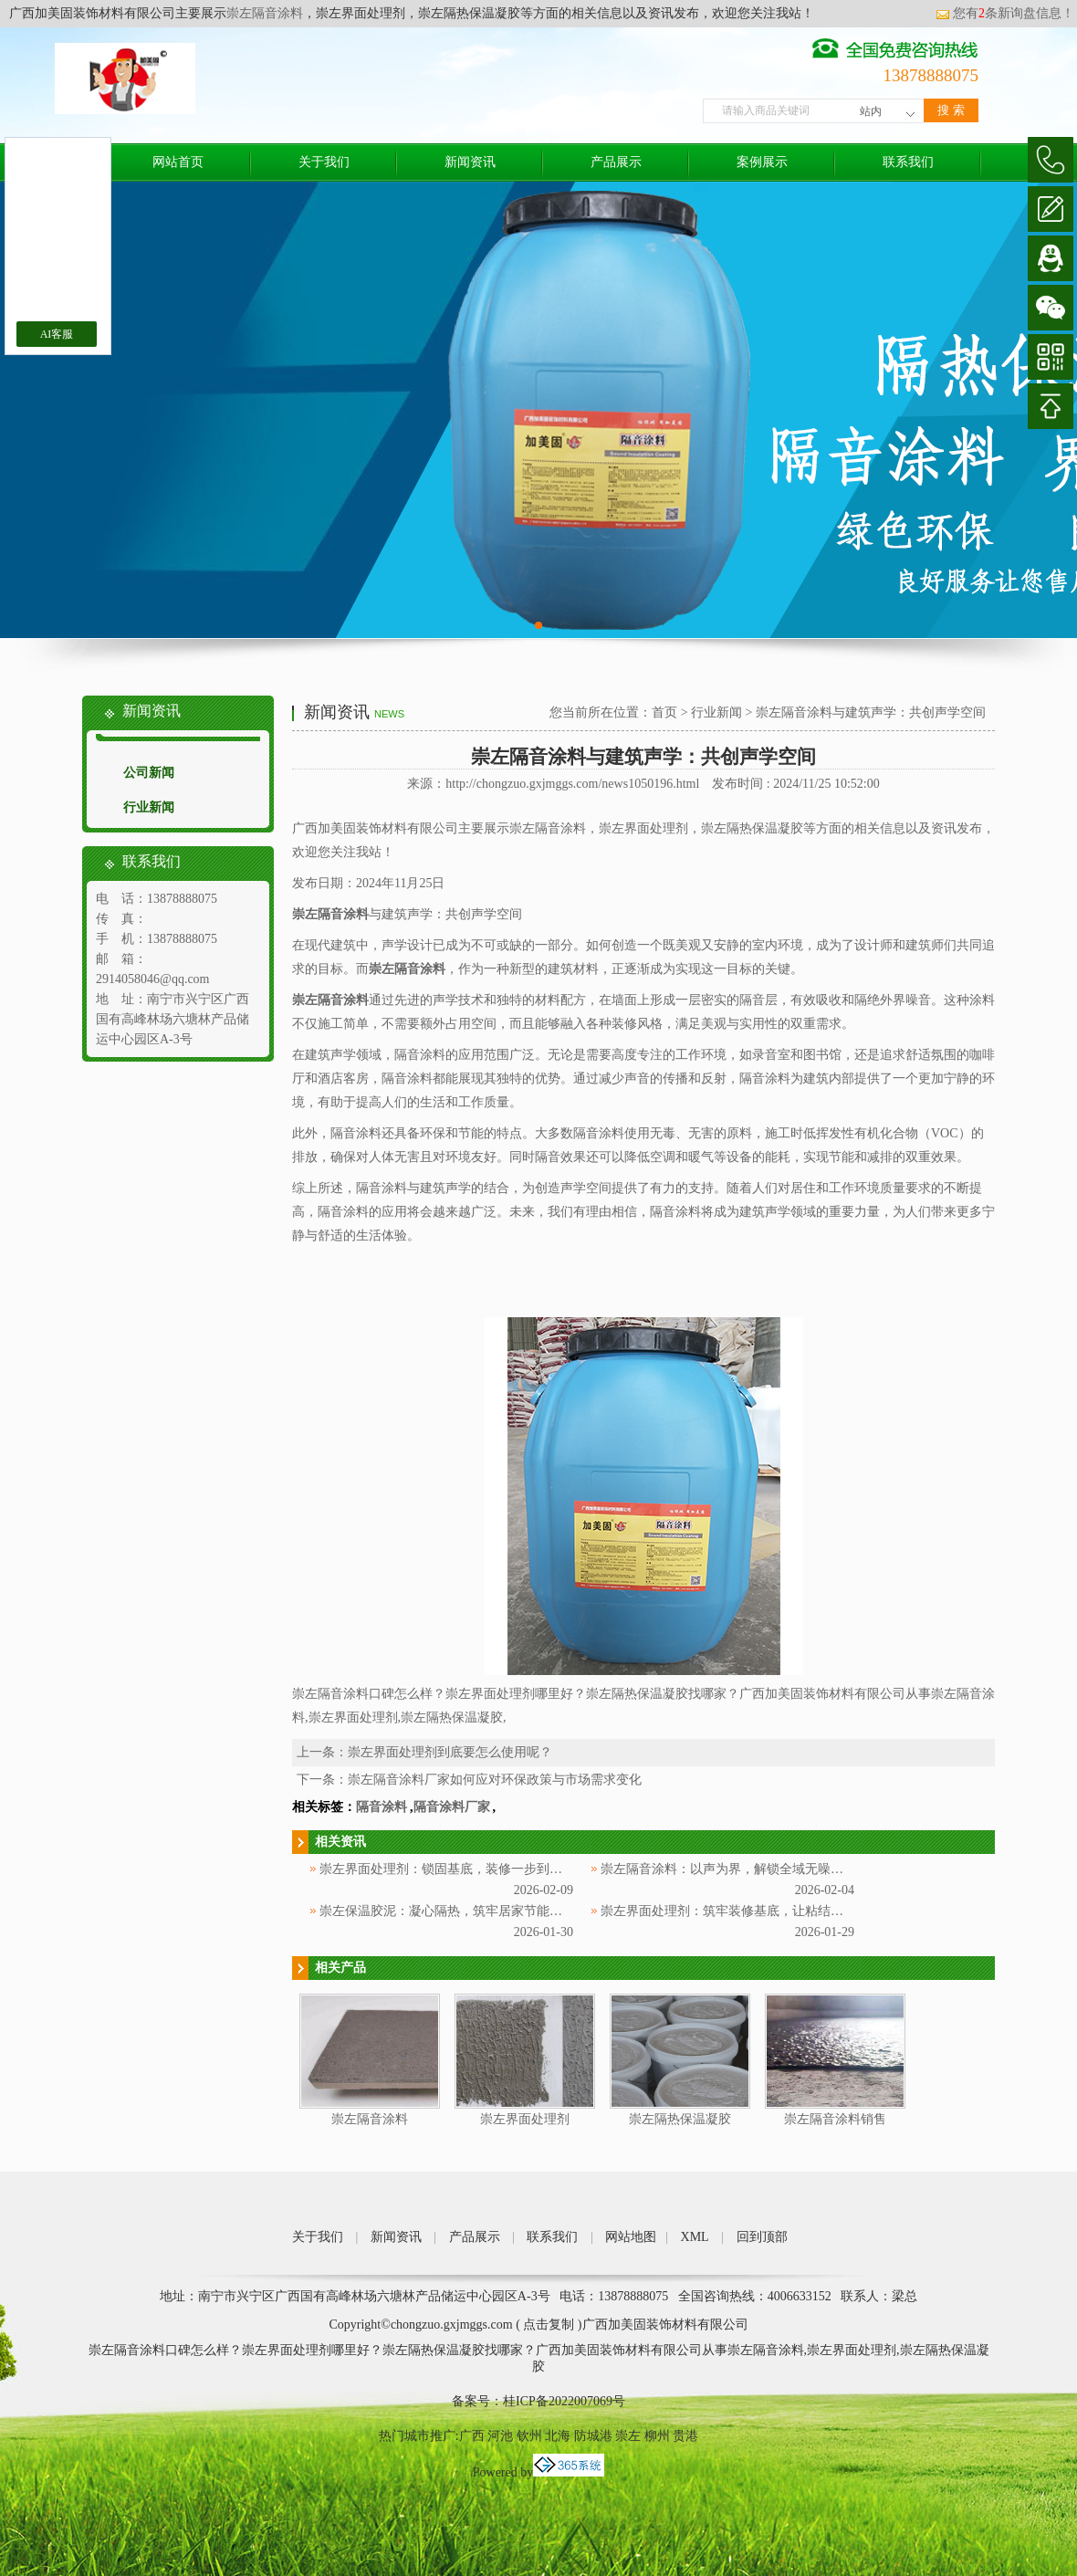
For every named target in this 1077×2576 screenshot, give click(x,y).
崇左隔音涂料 (264, 13)
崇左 (628, 2436)
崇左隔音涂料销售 (835, 2119)
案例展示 (762, 162)
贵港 (685, 2436)
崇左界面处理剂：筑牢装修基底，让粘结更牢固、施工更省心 (773, 1911)
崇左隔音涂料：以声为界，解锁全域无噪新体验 (735, 1869)
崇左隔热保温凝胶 (680, 2119)
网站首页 (178, 162)
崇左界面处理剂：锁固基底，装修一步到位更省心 (460, 1869)
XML (695, 2237)
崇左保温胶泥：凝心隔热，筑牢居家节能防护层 (453, 1911)
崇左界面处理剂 (525, 2119)
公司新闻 (148, 773)
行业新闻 (148, 807)
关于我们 (324, 162)
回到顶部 (762, 2237)
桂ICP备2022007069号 (564, 2401)
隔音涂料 (381, 1807)
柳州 (657, 2436)
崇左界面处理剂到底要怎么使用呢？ (450, 1752)
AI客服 (57, 334)
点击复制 (548, 2324)
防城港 (593, 2436)
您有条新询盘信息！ (1005, 13)
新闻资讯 (470, 162)
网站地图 (630, 2237)
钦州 (529, 2436)
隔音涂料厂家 (451, 1807)
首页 (664, 712)
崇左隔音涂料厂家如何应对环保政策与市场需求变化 (495, 1779)
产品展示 (616, 162)
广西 (472, 2436)
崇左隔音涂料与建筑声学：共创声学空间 (871, 712)
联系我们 (908, 162)
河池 (500, 2436)
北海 (557, 2436)
